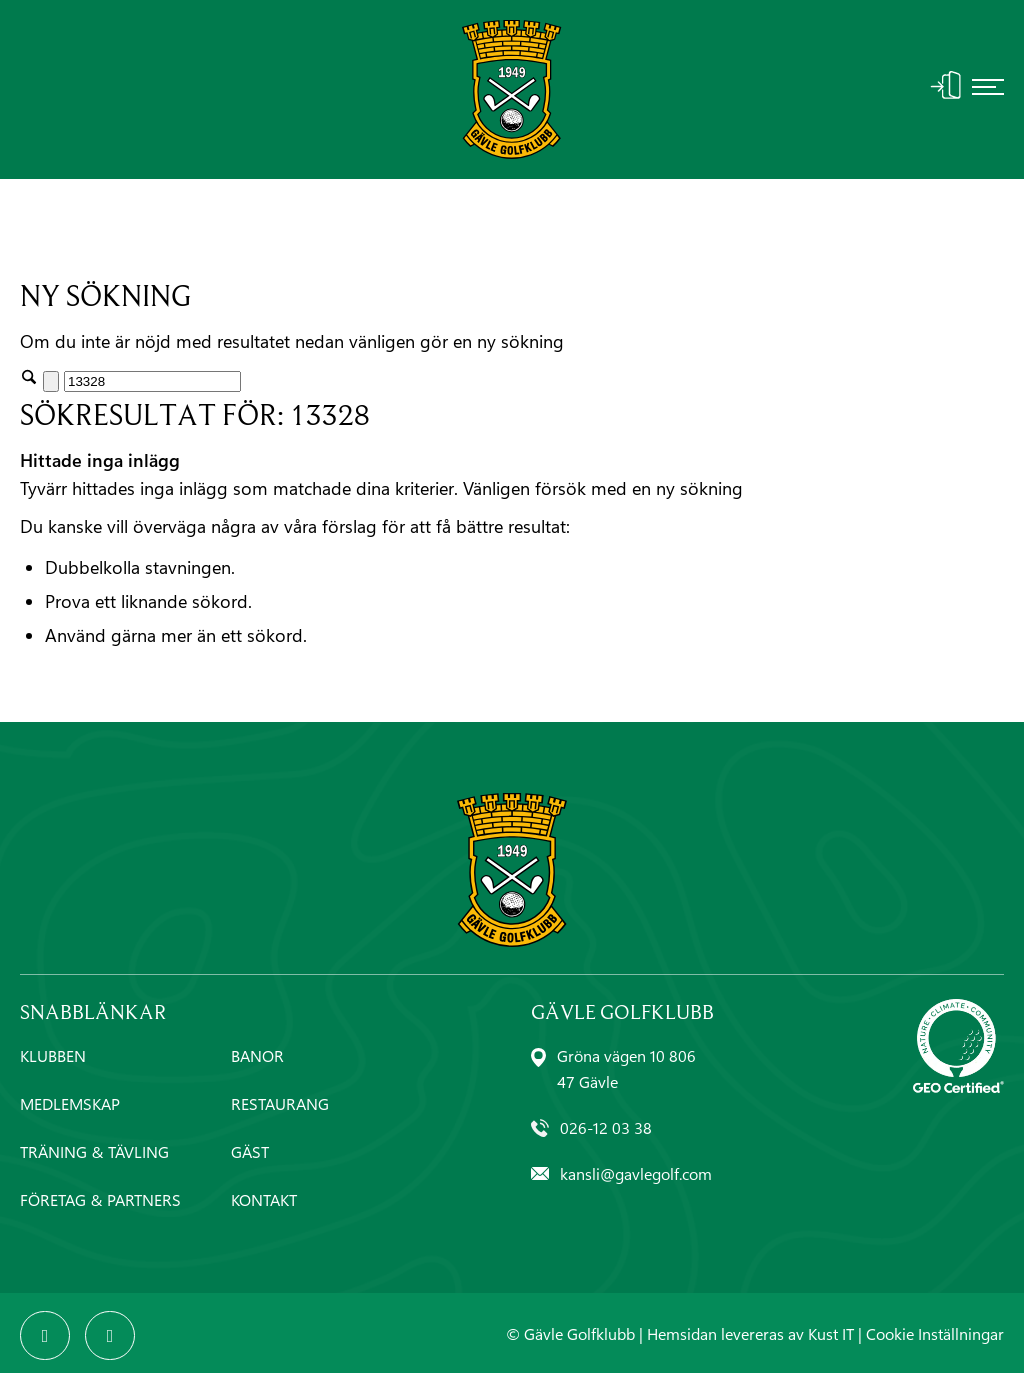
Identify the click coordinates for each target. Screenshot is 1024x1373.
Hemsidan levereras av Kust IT (750, 1333)
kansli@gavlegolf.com (636, 1173)
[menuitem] (988, 90)
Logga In (946, 85)
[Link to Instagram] (110, 1336)
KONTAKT (264, 1199)
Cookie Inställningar (935, 1333)
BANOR (257, 1055)
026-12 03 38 (606, 1127)
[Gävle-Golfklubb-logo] (511, 89)
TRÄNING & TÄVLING (94, 1151)
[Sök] (152, 381)
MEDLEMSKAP (70, 1103)
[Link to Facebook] (45, 1336)
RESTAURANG (280, 1103)
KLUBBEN (53, 1055)
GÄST (250, 1151)
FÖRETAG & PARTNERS (100, 1199)
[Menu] (988, 90)
